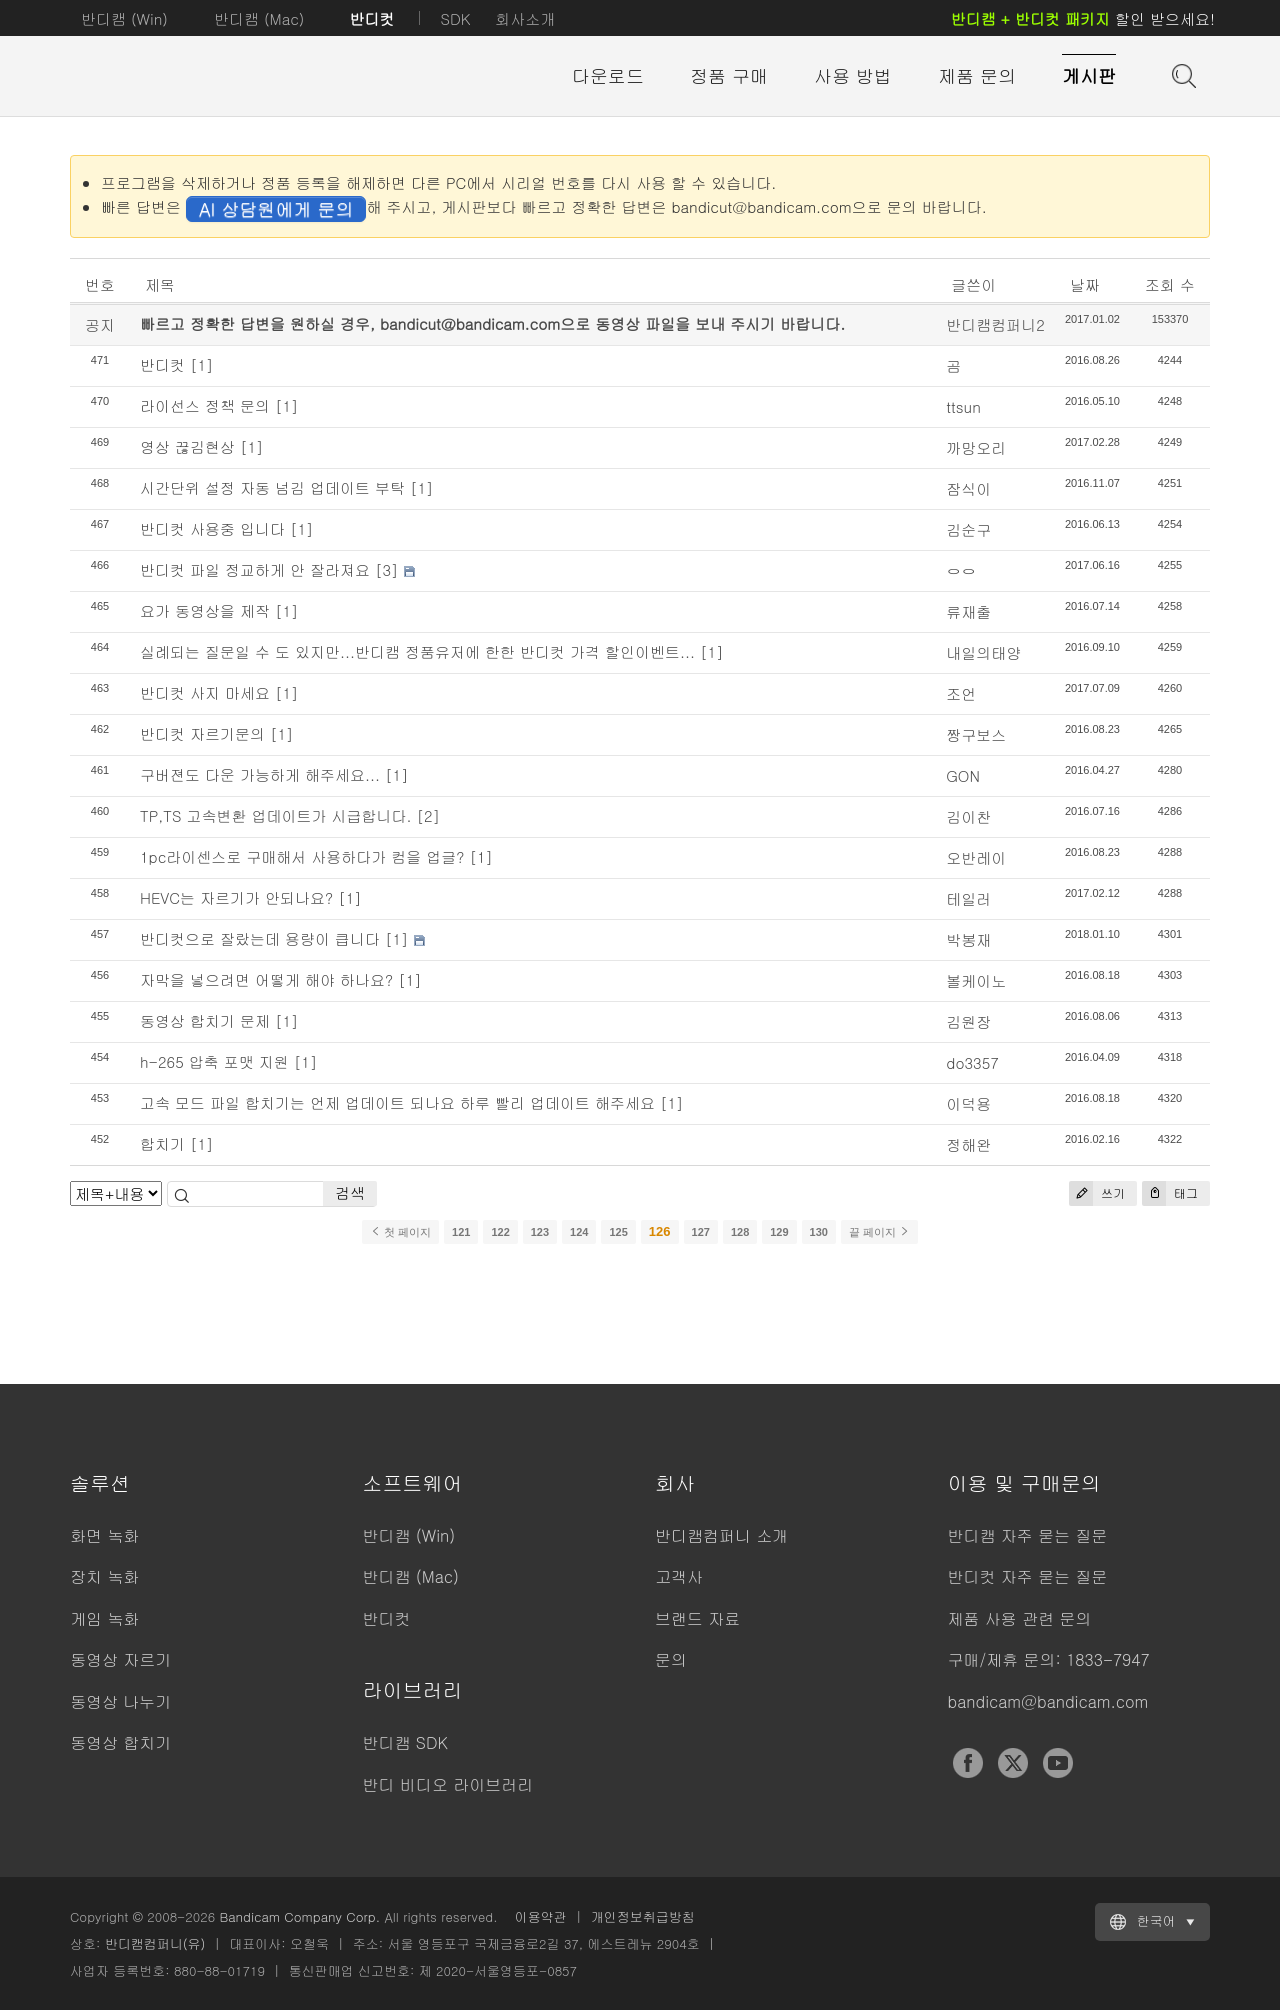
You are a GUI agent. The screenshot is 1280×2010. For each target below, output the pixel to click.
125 (618, 1232)
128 (740, 1232)
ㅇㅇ (961, 570)
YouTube (1058, 1763)
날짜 (1085, 284)
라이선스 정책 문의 (205, 405)
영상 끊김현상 (187, 446)
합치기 (162, 1143)
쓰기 (1097, 1193)
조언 (961, 693)
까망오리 (976, 447)
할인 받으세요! (1083, 18)
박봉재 (968, 939)
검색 (350, 1192)
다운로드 (608, 75)
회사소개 (525, 18)
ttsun (963, 406)
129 (779, 1232)
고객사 (679, 1576)
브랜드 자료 (697, 1618)
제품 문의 (977, 75)
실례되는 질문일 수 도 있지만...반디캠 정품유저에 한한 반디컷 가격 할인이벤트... (417, 651)
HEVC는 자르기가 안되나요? (236, 897)
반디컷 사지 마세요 (205, 692)
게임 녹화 (104, 1618)
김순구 (968, 529)
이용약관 (541, 1916)
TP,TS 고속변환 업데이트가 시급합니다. (276, 815)
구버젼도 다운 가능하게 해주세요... (260, 774)
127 (701, 1232)
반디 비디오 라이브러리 (448, 1784)
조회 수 (1170, 284)
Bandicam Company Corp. (299, 1916)
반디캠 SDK (405, 1742)
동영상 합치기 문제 (205, 1020)
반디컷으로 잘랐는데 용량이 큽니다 (260, 938)
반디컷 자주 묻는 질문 (1028, 1576)
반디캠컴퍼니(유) (155, 1943)
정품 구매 (729, 75)
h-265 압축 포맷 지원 (214, 1061)
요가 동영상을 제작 (205, 610)
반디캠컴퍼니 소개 (721, 1535)
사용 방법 (853, 75)
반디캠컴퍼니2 (995, 324)
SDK (455, 18)
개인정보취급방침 (643, 1916)
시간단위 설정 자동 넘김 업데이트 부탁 (272, 487)
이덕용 (968, 1103)
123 (540, 1232)
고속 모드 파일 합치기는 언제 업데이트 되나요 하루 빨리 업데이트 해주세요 (397, 1102)
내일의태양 (983, 652)
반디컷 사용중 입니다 (212, 528)
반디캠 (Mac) (259, 18)
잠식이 (968, 488)
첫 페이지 (400, 1232)
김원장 (968, 1021)
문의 (671, 1659)
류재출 (968, 611)
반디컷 (371, 18)
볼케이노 (976, 980)
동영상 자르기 (120, 1659)
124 (579, 1232)
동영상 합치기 (120, 1742)
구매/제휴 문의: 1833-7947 (1049, 1659)
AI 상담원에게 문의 (276, 208)
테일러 (968, 898)
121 (461, 1232)
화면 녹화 (104, 1535)
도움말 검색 (1182, 74)
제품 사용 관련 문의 (1020, 1618)
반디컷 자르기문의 (202, 733)
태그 (1170, 1193)
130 (819, 1232)
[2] (429, 815)
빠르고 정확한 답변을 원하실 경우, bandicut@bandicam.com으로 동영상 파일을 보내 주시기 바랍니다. (492, 323)
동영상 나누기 (120, 1701)
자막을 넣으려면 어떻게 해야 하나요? (266, 979)
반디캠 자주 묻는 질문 (1028, 1535)
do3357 (972, 1062)
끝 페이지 (879, 1232)
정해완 (968, 1144)
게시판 (1089, 75)
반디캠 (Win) (124, 18)
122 (500, 1232)
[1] (202, 364)
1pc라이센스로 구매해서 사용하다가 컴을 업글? (302, 856)
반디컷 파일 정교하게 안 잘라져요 (255, 569)
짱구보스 (976, 734)
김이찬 (968, 816)
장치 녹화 (104, 1576)
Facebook (968, 1763)
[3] (387, 569)
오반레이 (976, 857)
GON (963, 775)
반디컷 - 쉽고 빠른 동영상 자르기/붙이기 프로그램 (180, 77)
